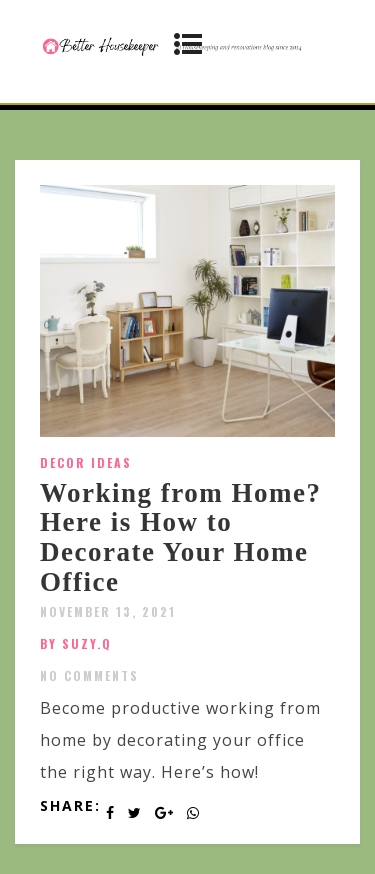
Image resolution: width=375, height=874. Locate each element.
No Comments (89, 675)
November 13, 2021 (108, 611)
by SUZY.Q (76, 643)
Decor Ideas (86, 462)
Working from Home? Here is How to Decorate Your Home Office (180, 537)
